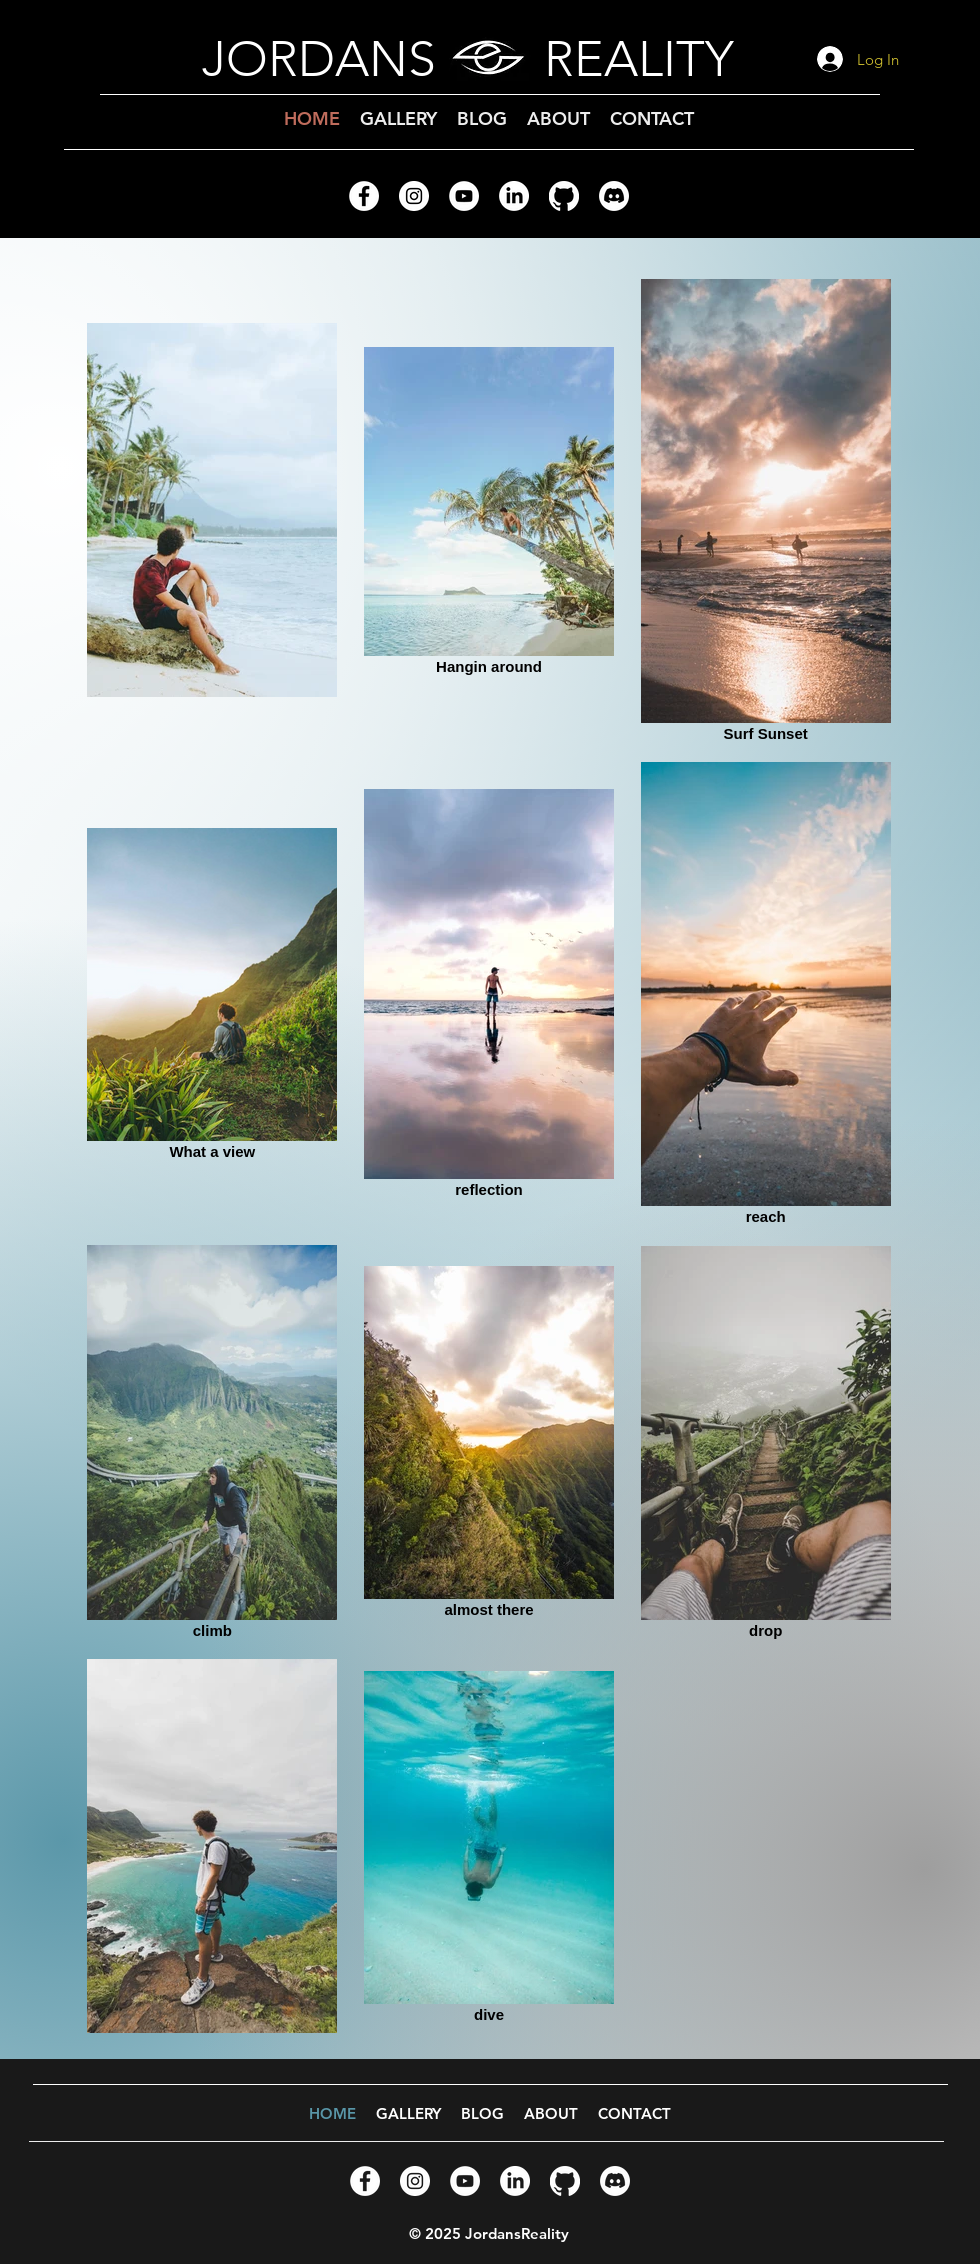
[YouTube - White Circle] (464, 196)
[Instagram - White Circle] (414, 196)
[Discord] (614, 196)
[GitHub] (564, 196)
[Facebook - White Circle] (364, 196)
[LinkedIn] (514, 196)
